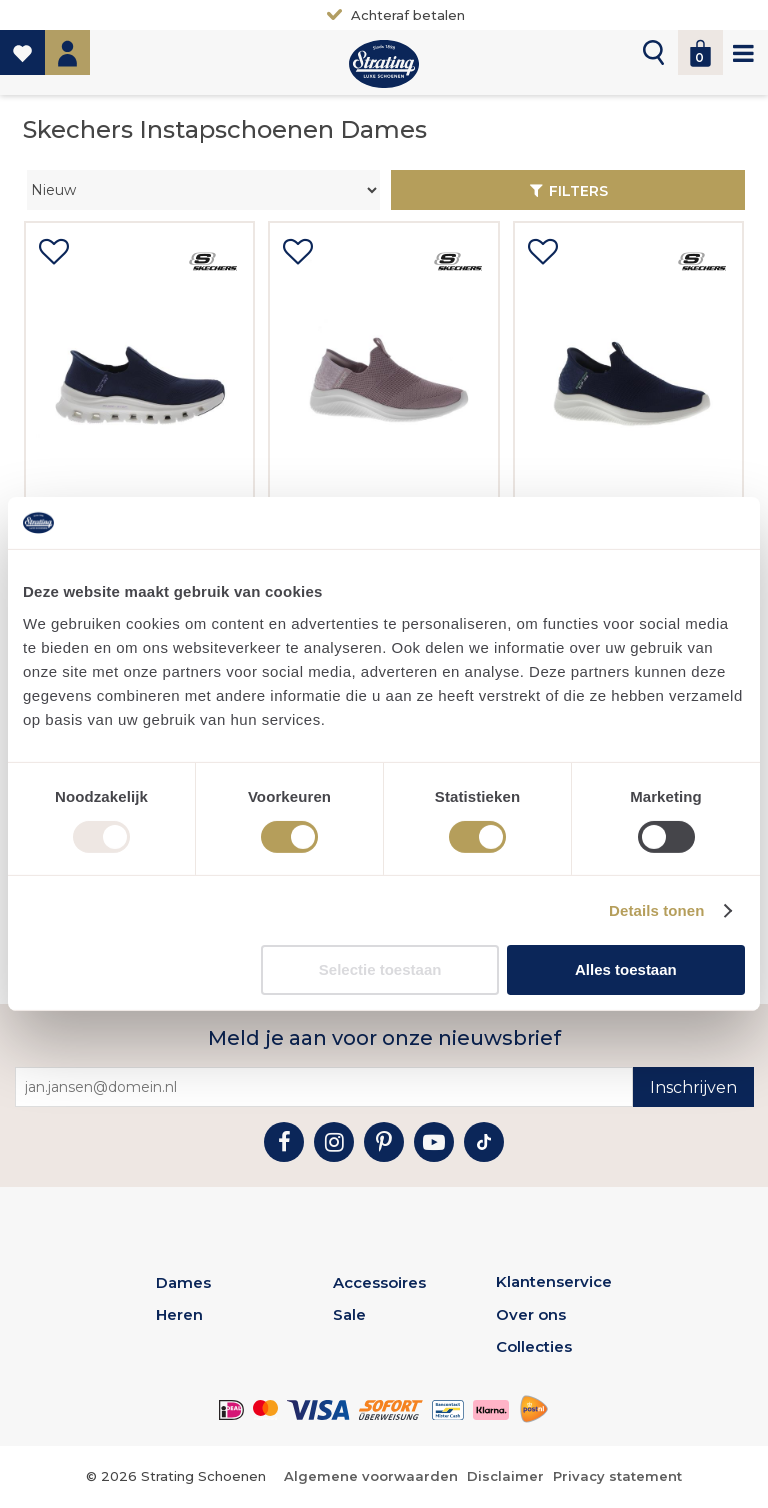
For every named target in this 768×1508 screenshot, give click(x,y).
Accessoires (379, 1282)
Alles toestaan (626, 969)
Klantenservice (554, 1281)
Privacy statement (617, 1476)
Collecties (534, 1346)
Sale (349, 1314)
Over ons (531, 1314)
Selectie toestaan (380, 969)
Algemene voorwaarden (371, 1476)
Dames (183, 1282)
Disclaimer (505, 1476)
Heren (179, 1314)
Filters (578, 191)
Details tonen (656, 910)
